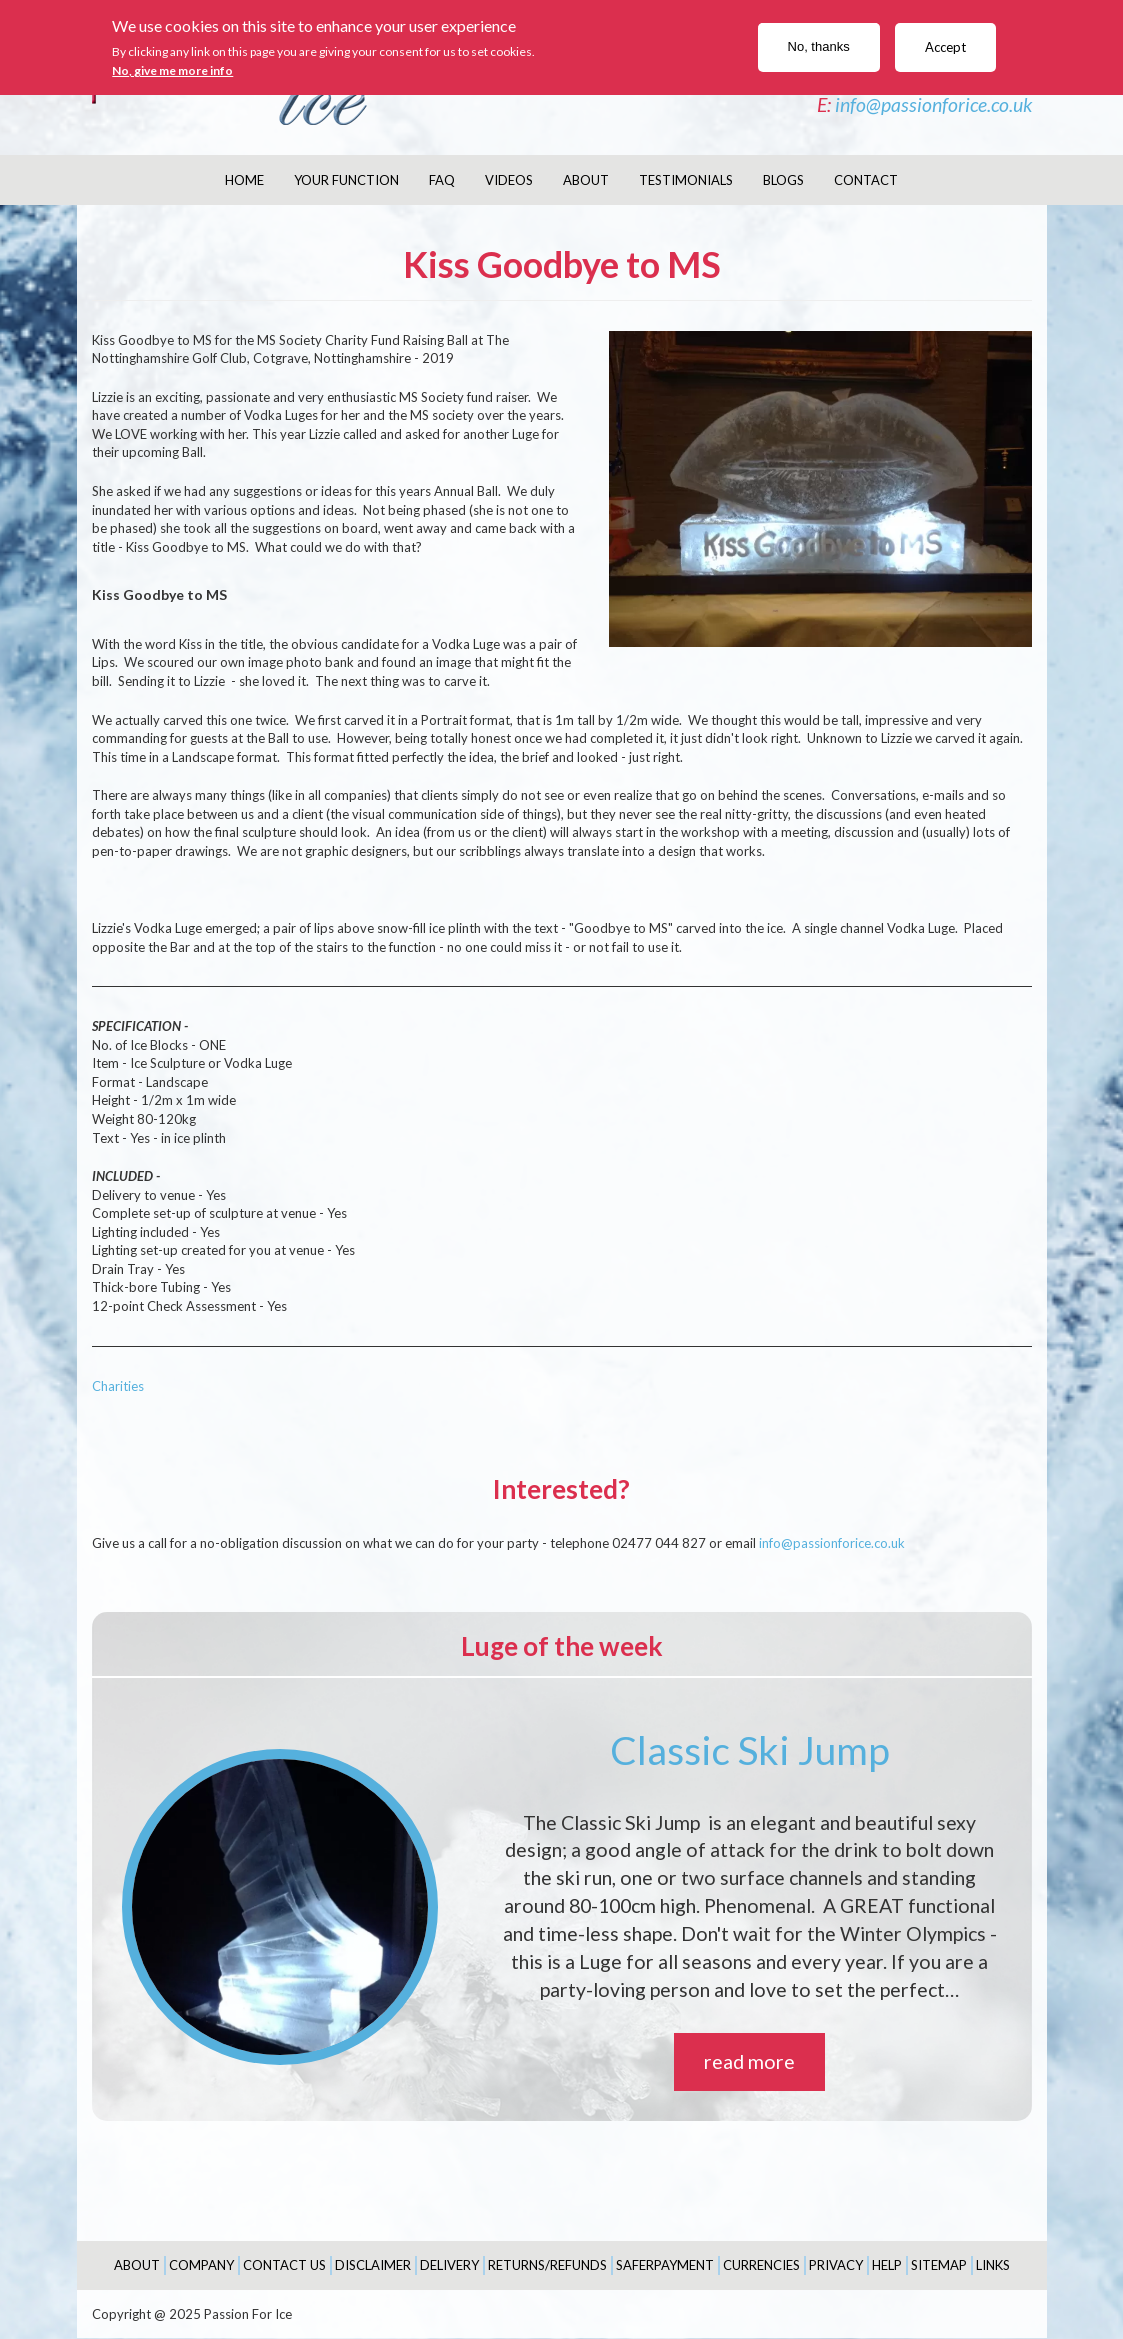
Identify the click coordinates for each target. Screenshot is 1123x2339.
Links (993, 2265)
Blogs (783, 180)
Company (201, 2265)
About (586, 180)
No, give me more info (172, 70)
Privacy (836, 2265)
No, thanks (819, 46)
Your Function (346, 180)
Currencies (761, 2265)
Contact (866, 180)
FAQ (442, 180)
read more (749, 2061)
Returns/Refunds (547, 2265)
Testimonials (686, 180)
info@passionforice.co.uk (933, 104)
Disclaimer (373, 2265)
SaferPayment (665, 2265)
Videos (509, 180)
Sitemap (939, 2265)
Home (244, 180)
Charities (118, 1386)
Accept (945, 47)
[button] (820, 489)
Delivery (449, 2265)
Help (887, 2265)
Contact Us (284, 2265)
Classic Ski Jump (750, 1750)
